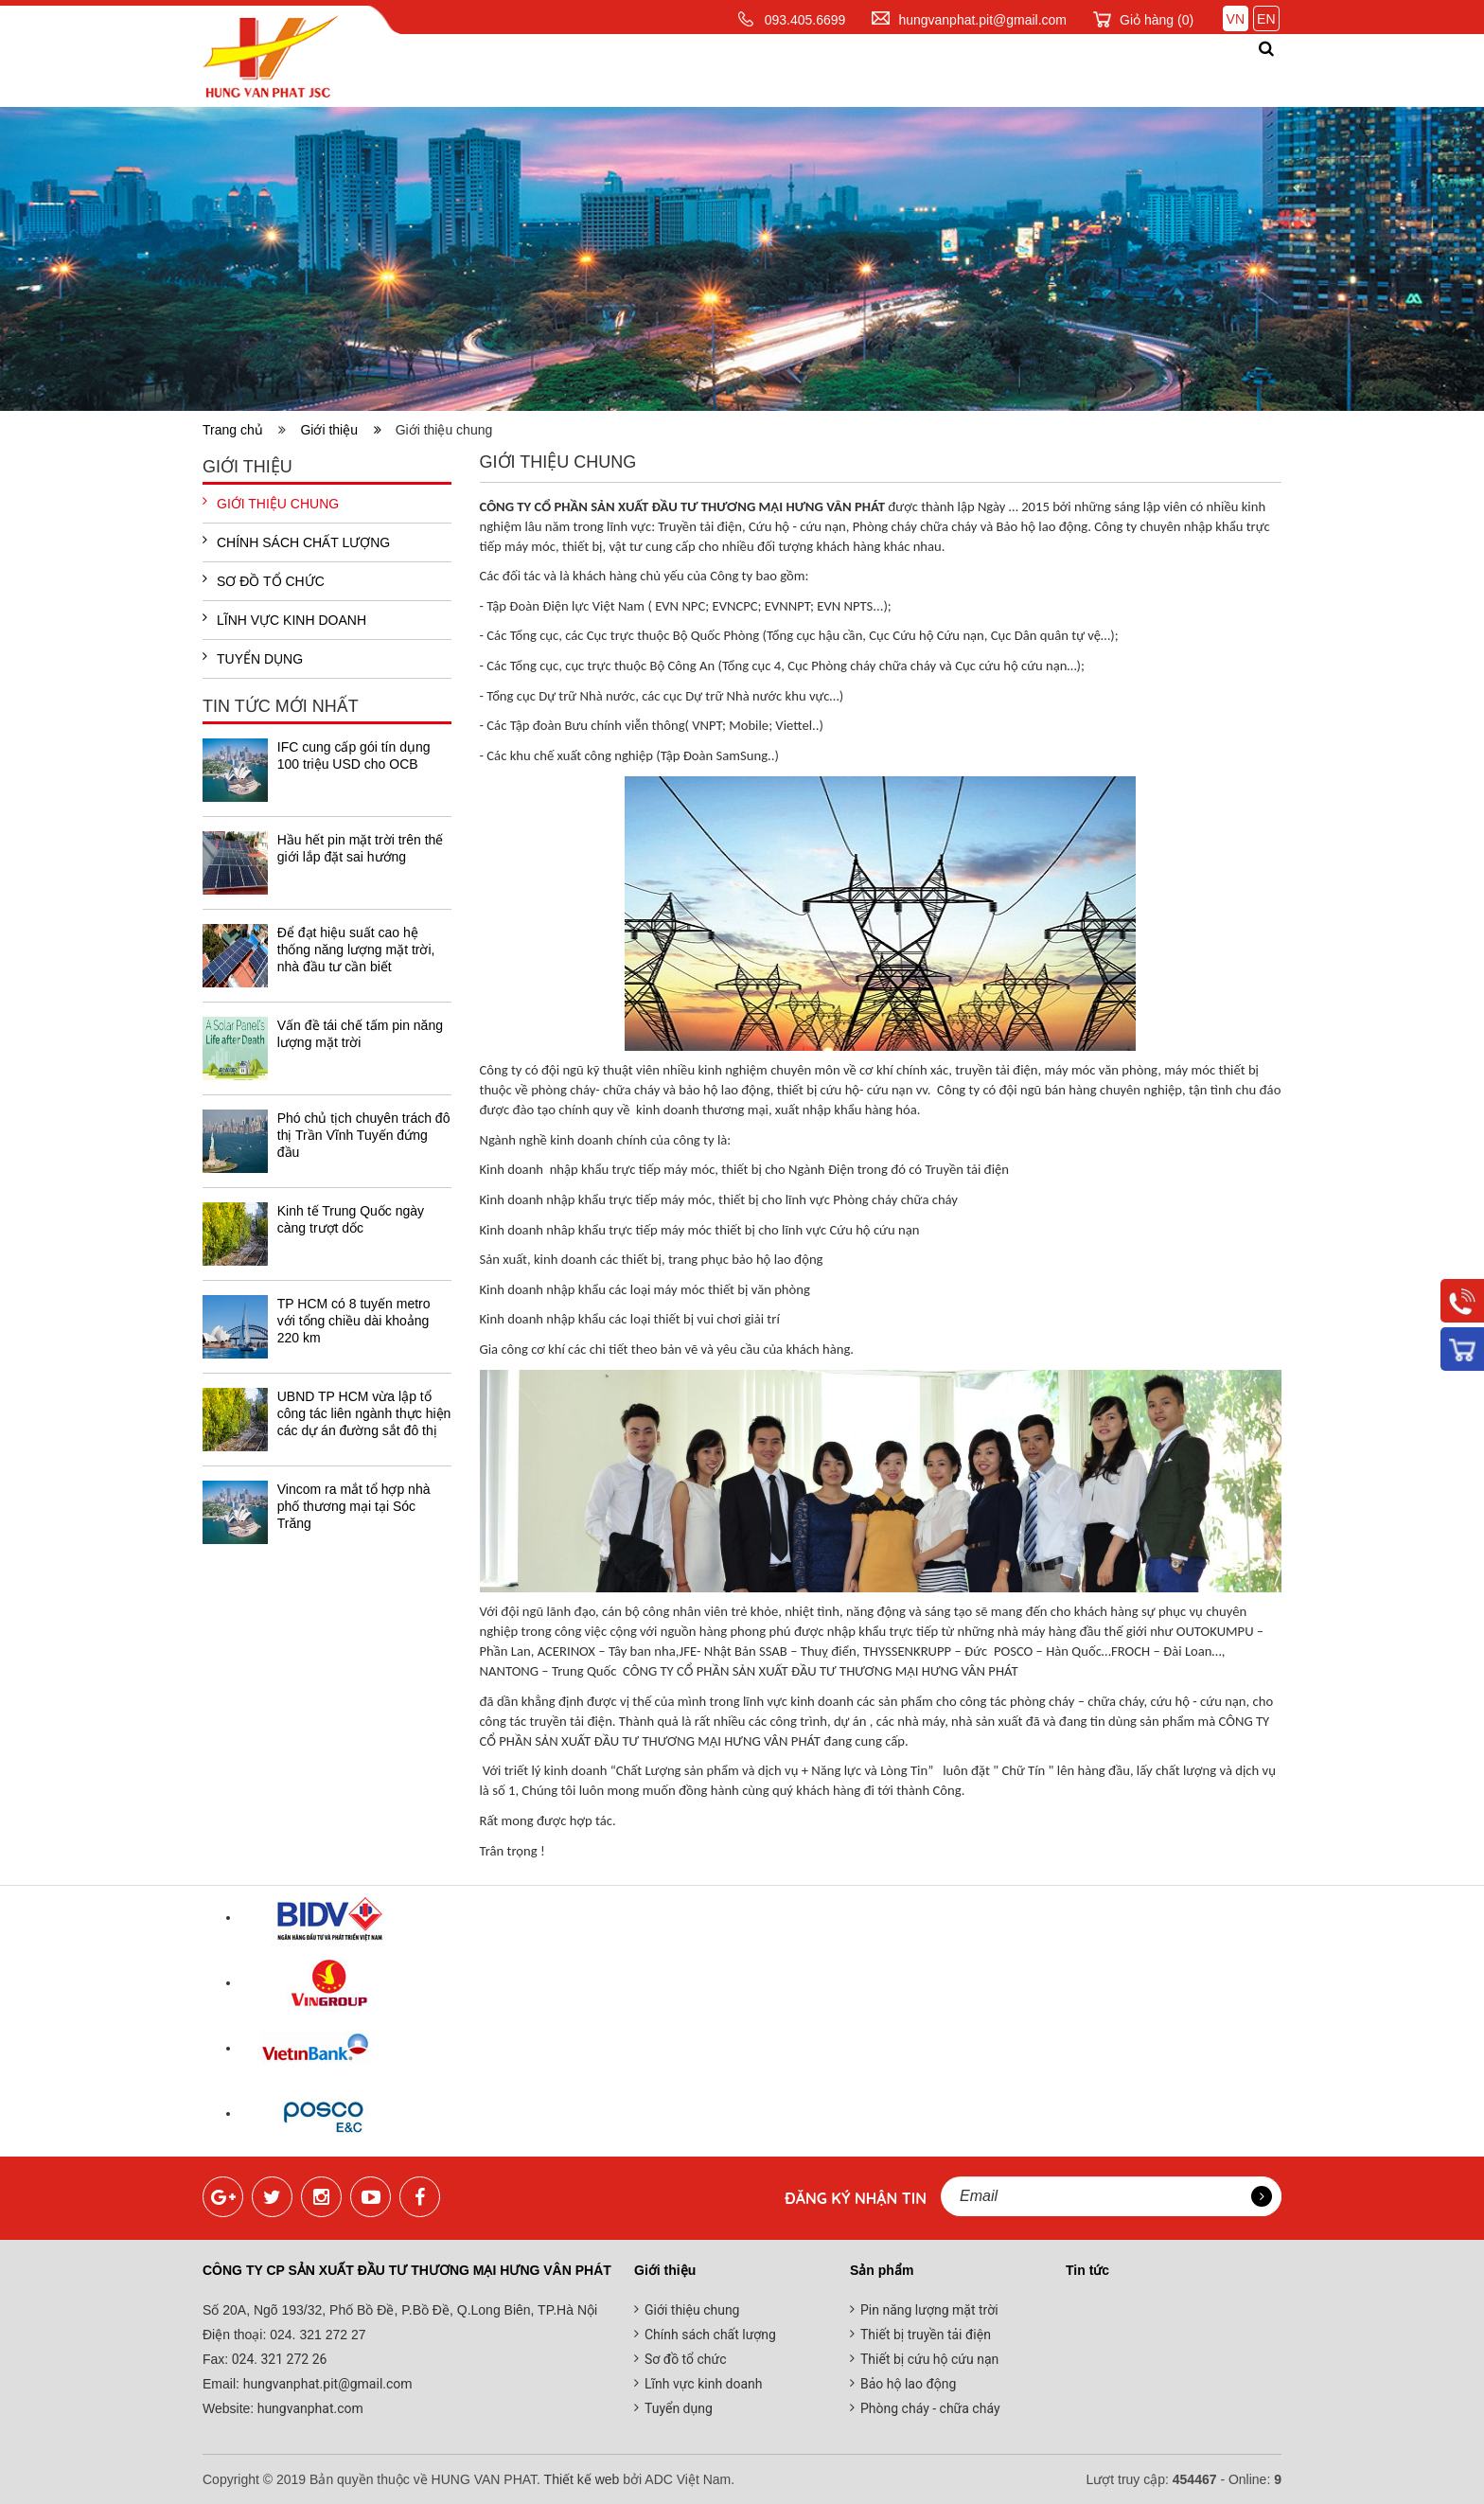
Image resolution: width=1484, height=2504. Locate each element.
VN (1236, 19)
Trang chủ (460, 70)
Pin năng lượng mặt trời (929, 2310)
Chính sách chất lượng (296, 541)
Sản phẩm (695, 70)
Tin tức (895, 70)
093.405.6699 (805, 19)
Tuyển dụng (253, 657)
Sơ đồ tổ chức (264, 580)
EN (1266, 19)
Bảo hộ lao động (908, 2383)
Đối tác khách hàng (1048, 70)
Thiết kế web (582, 2479)
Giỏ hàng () (1156, 19)
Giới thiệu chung (271, 502)
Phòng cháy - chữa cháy (930, 2408)
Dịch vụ (800, 70)
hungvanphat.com (308, 2408)
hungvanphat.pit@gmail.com (982, 19)
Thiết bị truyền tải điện (925, 2334)
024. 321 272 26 (277, 2359)
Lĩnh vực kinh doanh (284, 619)
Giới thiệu (581, 70)
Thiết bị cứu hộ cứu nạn (929, 2359)
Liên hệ (1201, 70)
